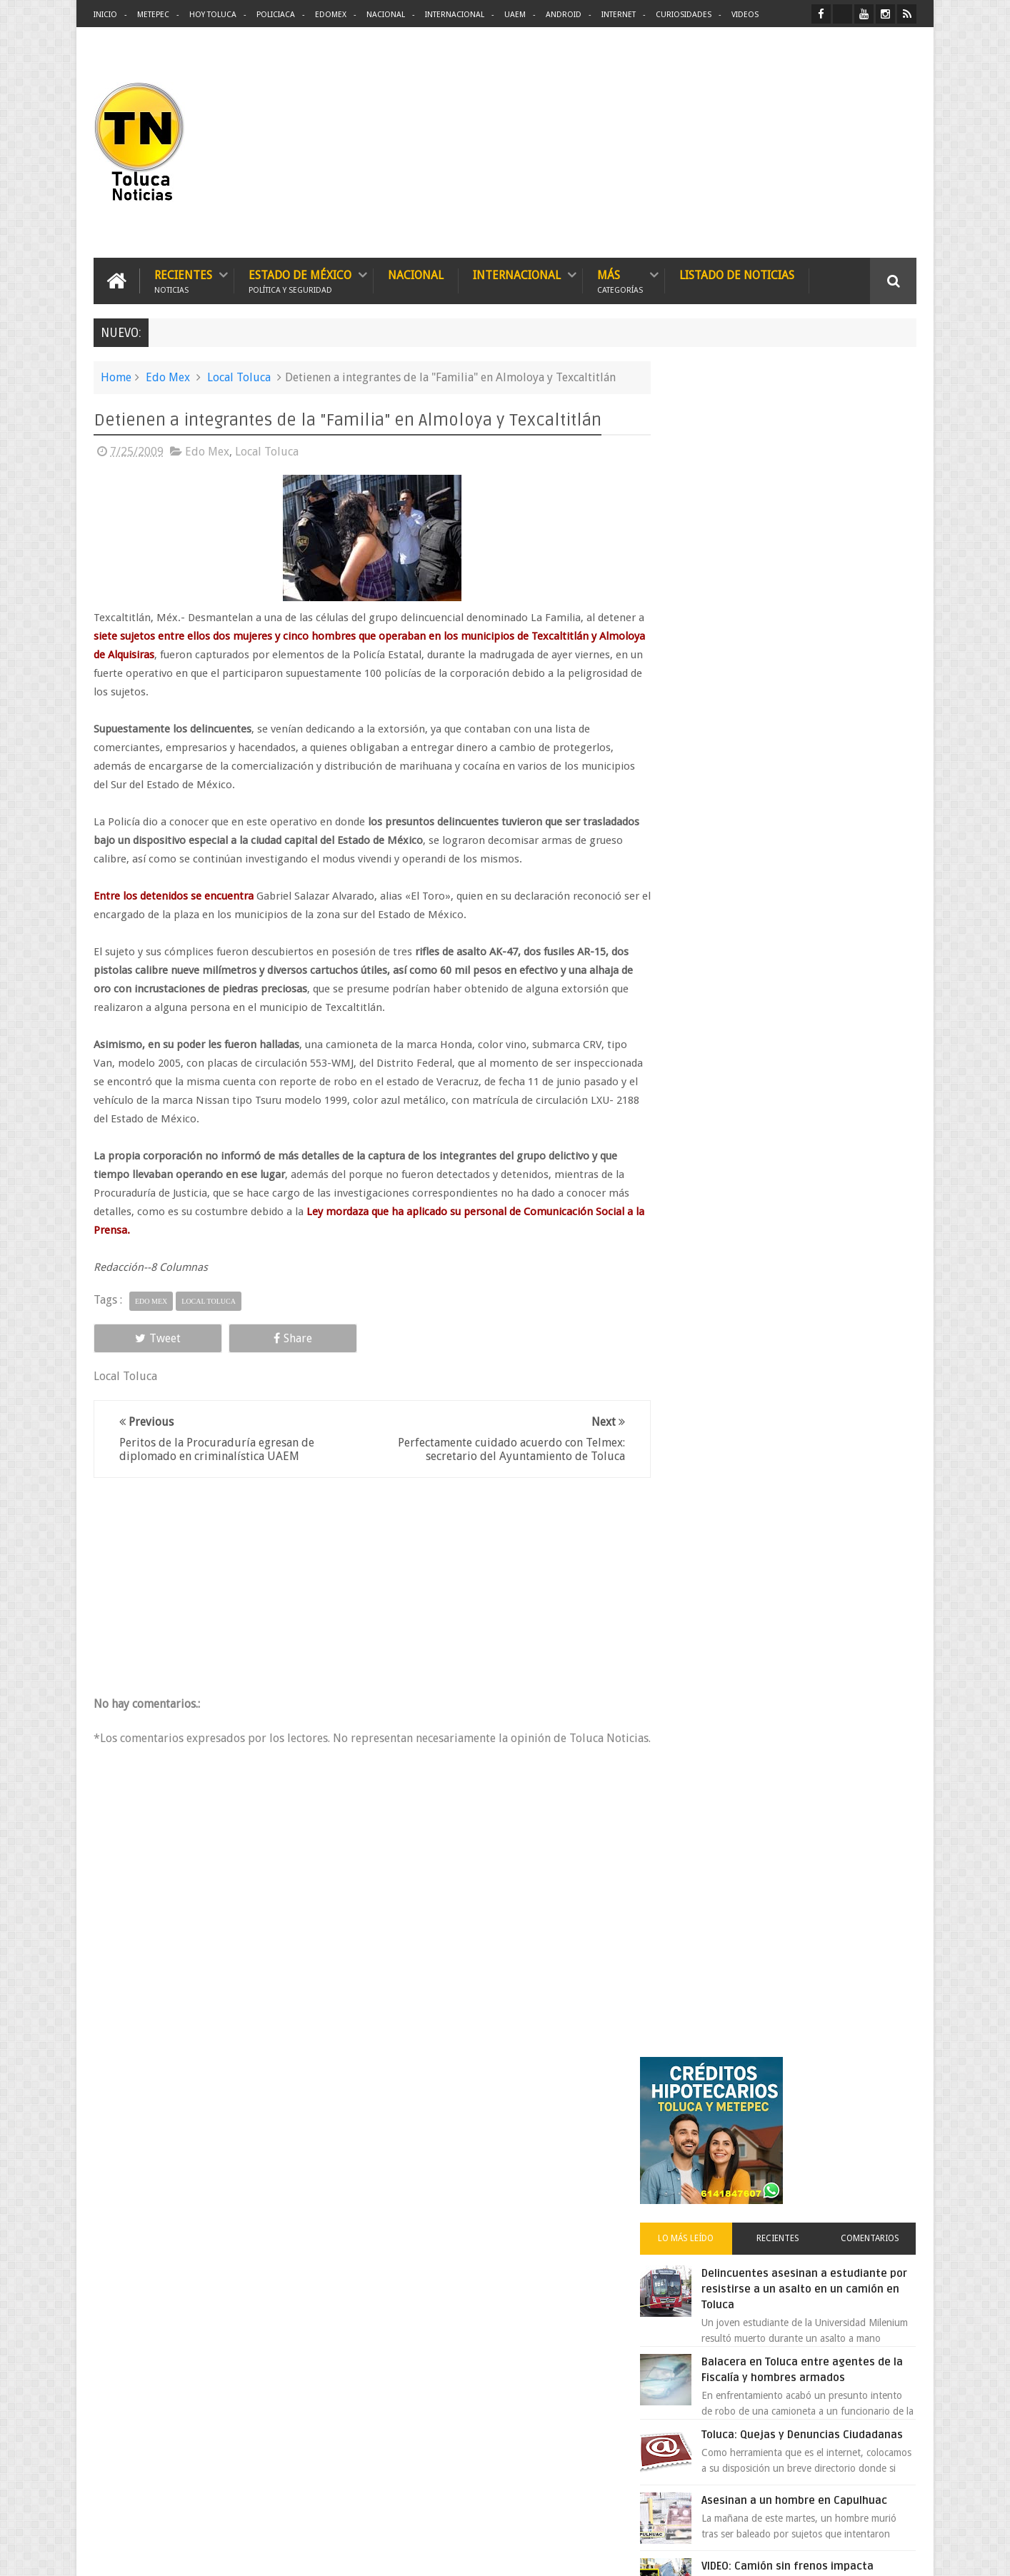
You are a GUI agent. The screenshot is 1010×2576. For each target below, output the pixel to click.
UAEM (515, 14)
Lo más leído (711, 553)
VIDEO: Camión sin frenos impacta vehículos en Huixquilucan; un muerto (817, 910)
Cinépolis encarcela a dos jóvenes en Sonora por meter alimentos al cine (818, 1217)
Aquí (903, 2553)
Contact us (880, 2120)
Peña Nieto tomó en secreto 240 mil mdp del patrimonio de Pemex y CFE (822, 1306)
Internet (618, 14)
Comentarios (875, 553)
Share (255, 1337)
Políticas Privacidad (792, 2553)
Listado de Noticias (736, 274)
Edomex (330, 14)
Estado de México (300, 280)
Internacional (454, 14)
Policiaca (275, 14)
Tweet (145, 1337)
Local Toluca (239, 376)
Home (116, 376)
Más (620, 280)
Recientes (183, 280)
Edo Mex (168, 376)
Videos (745, 14)
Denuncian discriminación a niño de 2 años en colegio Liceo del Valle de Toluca (529, 2210)
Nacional (385, 14)
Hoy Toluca (212, 14)
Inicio (105, 14)
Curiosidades (683, 14)
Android (563, 14)
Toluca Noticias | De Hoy (275, 2553)
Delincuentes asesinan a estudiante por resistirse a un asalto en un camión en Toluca (809, 603)
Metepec (153, 14)
